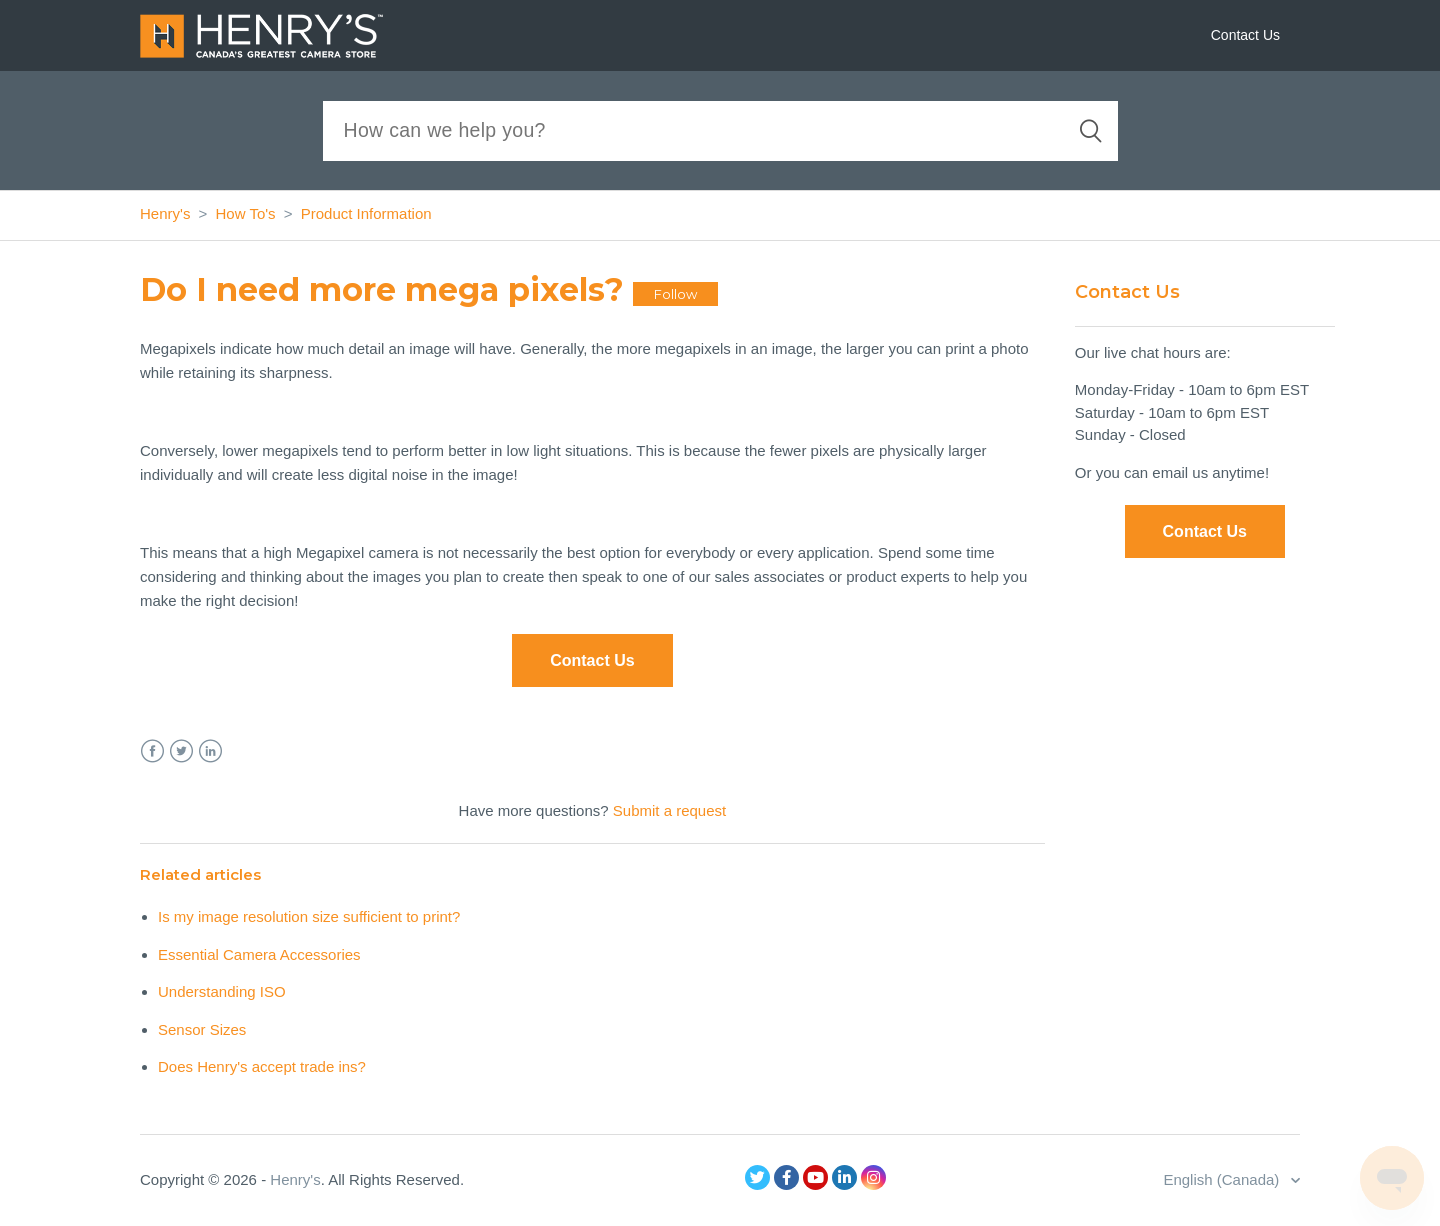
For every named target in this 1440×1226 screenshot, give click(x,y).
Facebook (152, 751)
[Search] (720, 131)
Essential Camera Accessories (259, 954)
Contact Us (1245, 35)
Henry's (165, 213)
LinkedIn (210, 751)
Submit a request (669, 810)
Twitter (181, 751)
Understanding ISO (222, 991)
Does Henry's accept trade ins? (262, 1066)
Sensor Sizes (202, 1029)
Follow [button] (675, 294)
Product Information (366, 213)
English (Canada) (1223, 1179)
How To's (246, 213)
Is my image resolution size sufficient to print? (309, 916)
